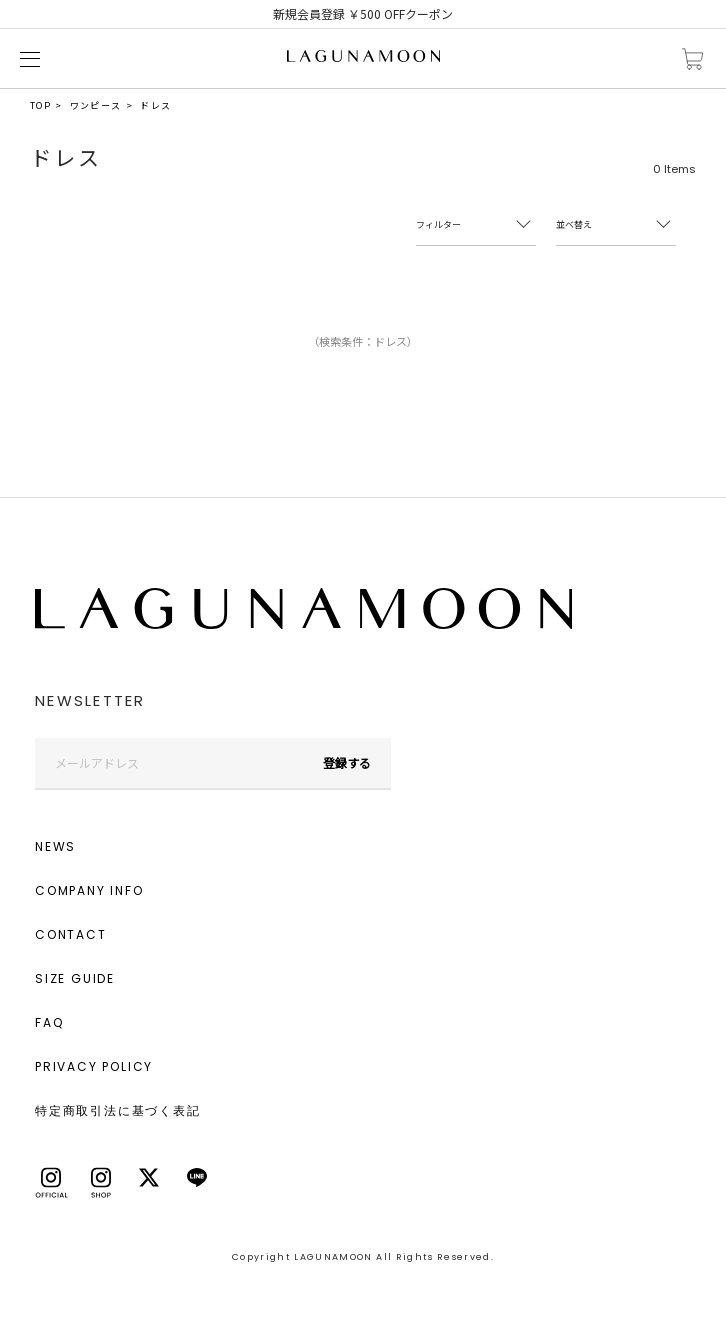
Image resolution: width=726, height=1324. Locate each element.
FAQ (49, 1022)
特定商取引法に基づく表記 (118, 1110)
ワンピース (96, 105)
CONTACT (71, 934)
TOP (40, 105)
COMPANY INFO (89, 890)
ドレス (155, 105)
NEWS (55, 846)
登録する (347, 762)
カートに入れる (693, 59)
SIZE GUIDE (75, 978)
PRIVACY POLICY (94, 1066)
